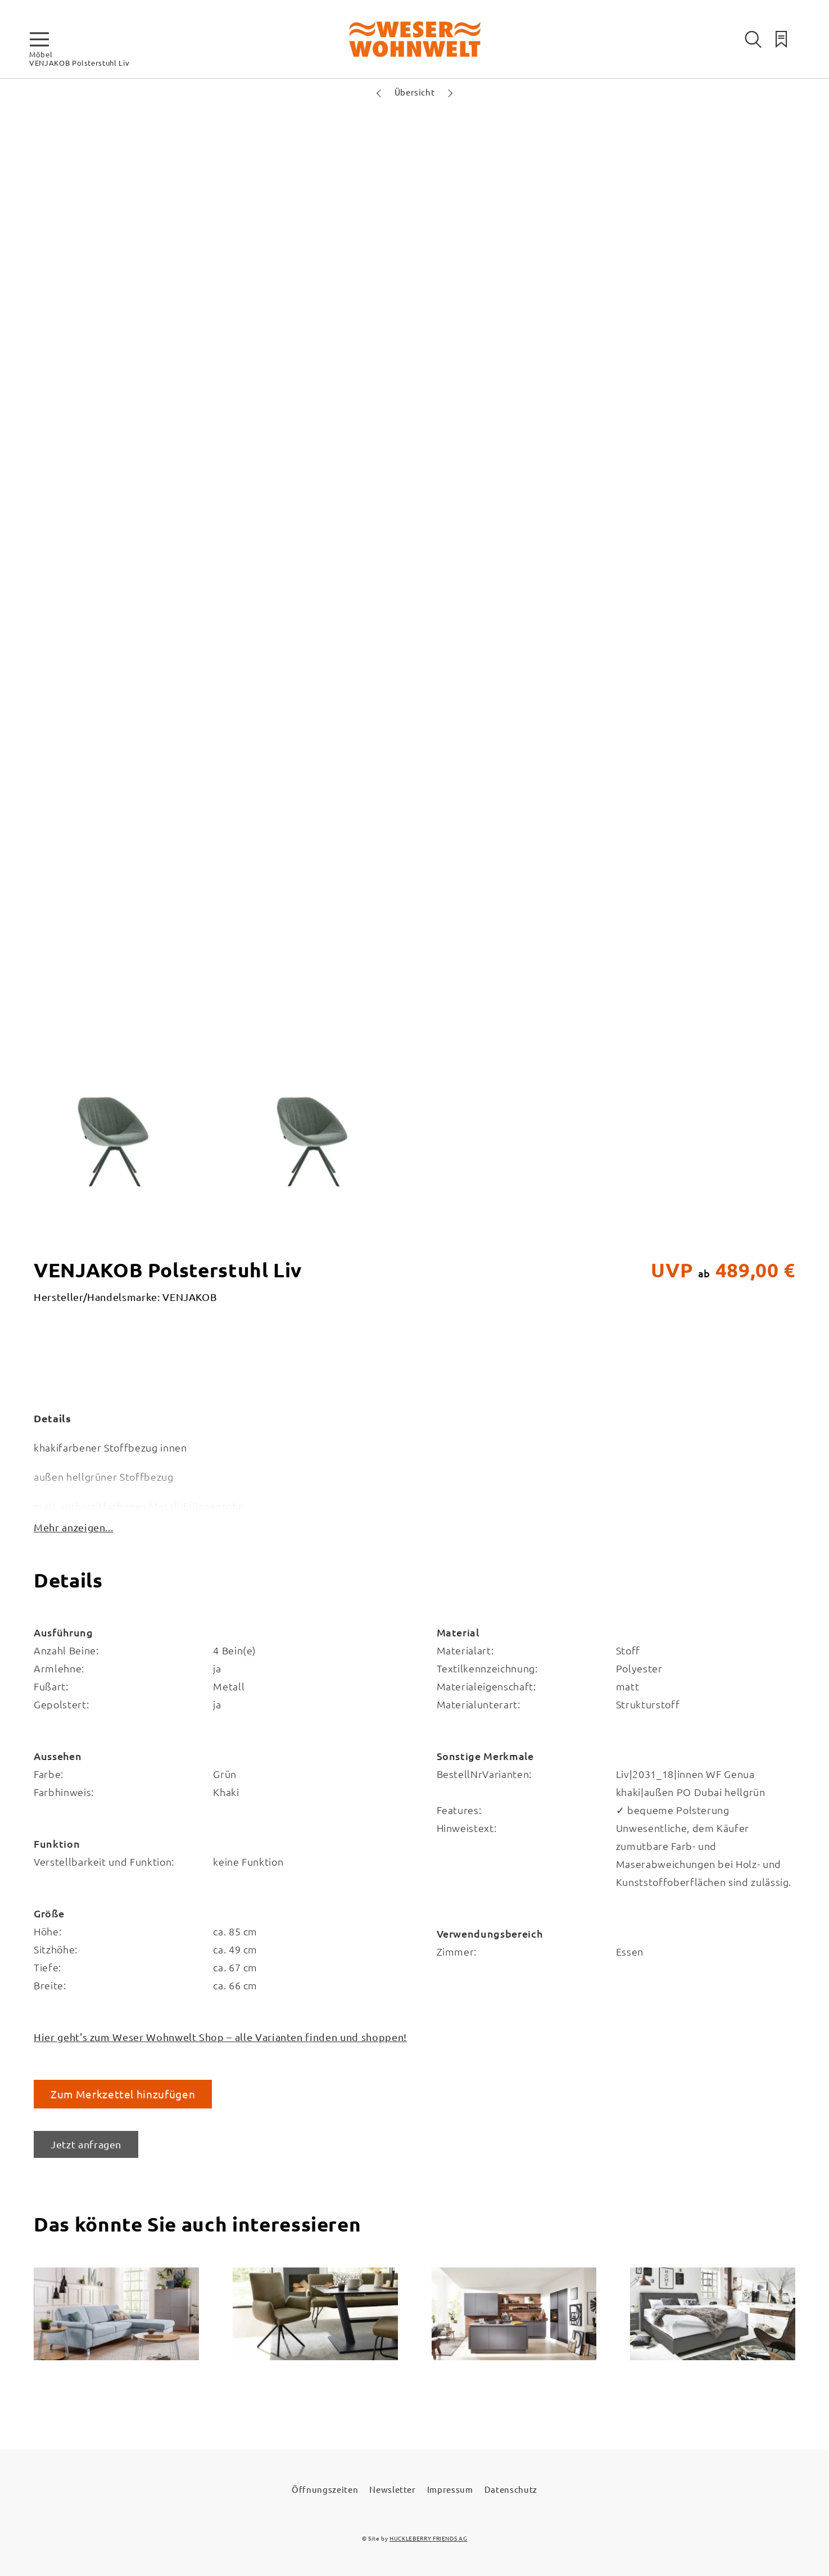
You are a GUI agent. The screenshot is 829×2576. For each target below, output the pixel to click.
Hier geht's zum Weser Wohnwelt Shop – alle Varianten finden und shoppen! (220, 2037)
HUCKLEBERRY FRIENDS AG (428, 2538)
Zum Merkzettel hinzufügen (123, 2094)
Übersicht (415, 92)
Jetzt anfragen (86, 2144)
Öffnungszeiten (325, 2489)
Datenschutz (510, 2489)
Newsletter (392, 2489)
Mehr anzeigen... (73, 1527)
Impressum (450, 2489)
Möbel (40, 54)
